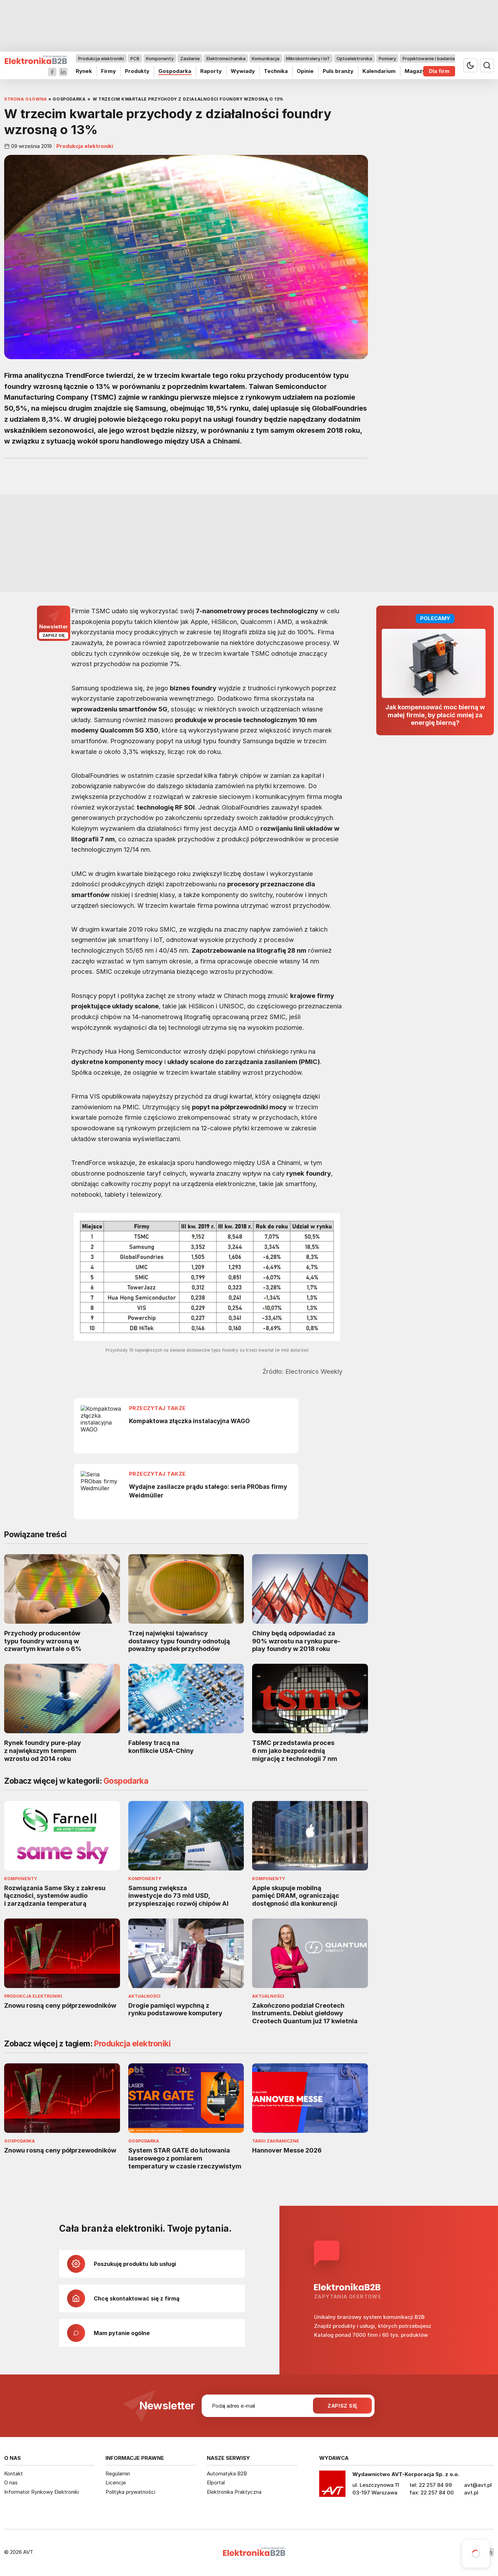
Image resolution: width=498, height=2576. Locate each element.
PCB (134, 58)
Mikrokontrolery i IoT (308, 58)
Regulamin (117, 2473)
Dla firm (439, 71)
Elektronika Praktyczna (234, 2492)
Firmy (108, 71)
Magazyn (416, 71)
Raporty (211, 71)
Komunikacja (265, 58)
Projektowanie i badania (429, 58)
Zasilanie (190, 58)
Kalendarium (379, 71)
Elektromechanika (226, 58)
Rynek (84, 71)
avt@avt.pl (478, 2485)
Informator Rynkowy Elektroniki (41, 2492)
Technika (276, 71)
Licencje (115, 2482)
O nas (11, 2482)
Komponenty (160, 58)
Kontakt (13, 2473)
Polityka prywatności (130, 2492)
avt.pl (471, 2492)
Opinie (305, 71)
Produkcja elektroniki (101, 58)
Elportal (216, 2482)
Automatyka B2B (227, 2473)
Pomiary (387, 58)
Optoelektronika (354, 58)
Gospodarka (174, 71)
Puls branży (338, 71)
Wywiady (243, 71)
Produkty (137, 71)
